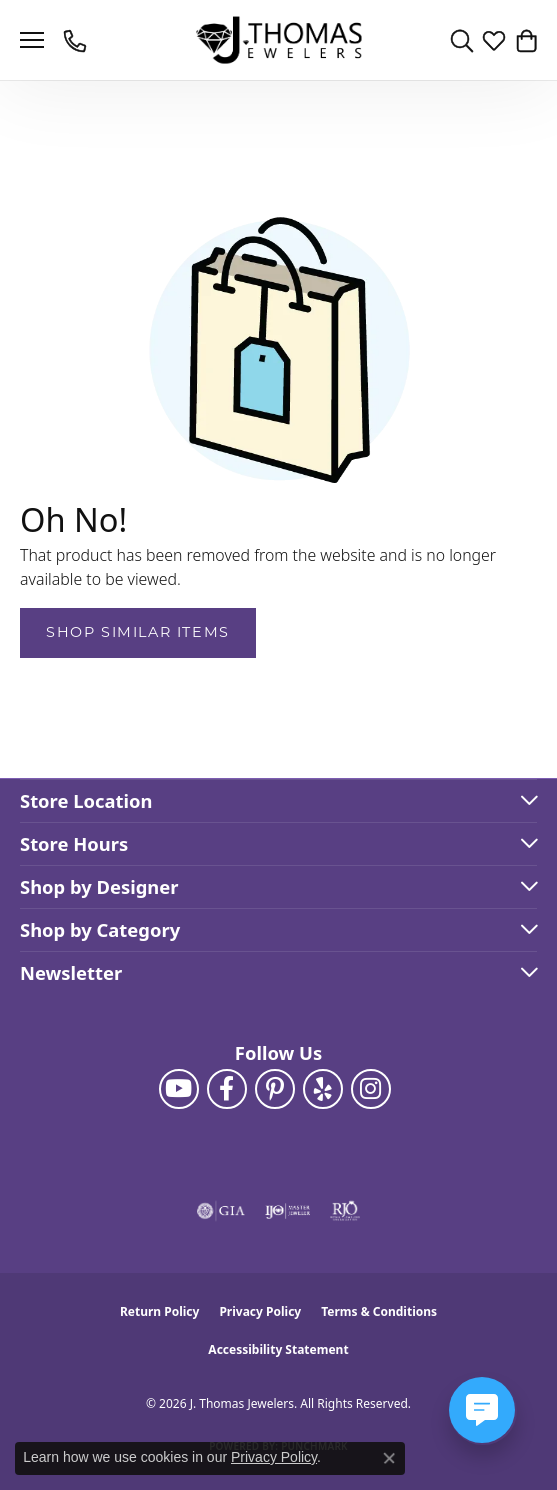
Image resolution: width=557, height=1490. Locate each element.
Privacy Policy (260, 1311)
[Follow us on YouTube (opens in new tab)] (179, 1089)
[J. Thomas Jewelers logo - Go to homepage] (278, 40)
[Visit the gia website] (221, 1211)
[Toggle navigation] (32, 40)
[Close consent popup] (389, 1458)
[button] (462, 40)
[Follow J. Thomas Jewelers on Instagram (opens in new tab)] (371, 1089)
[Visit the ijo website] (287, 1211)
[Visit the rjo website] (345, 1211)
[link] (77, 40)
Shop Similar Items (138, 632)
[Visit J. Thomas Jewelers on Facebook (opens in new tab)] (227, 1089)
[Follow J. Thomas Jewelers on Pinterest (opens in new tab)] (275, 1089)
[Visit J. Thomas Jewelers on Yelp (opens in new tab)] (323, 1089)
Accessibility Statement (278, 1349)
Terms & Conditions (379, 1311)
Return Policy (160, 1311)
